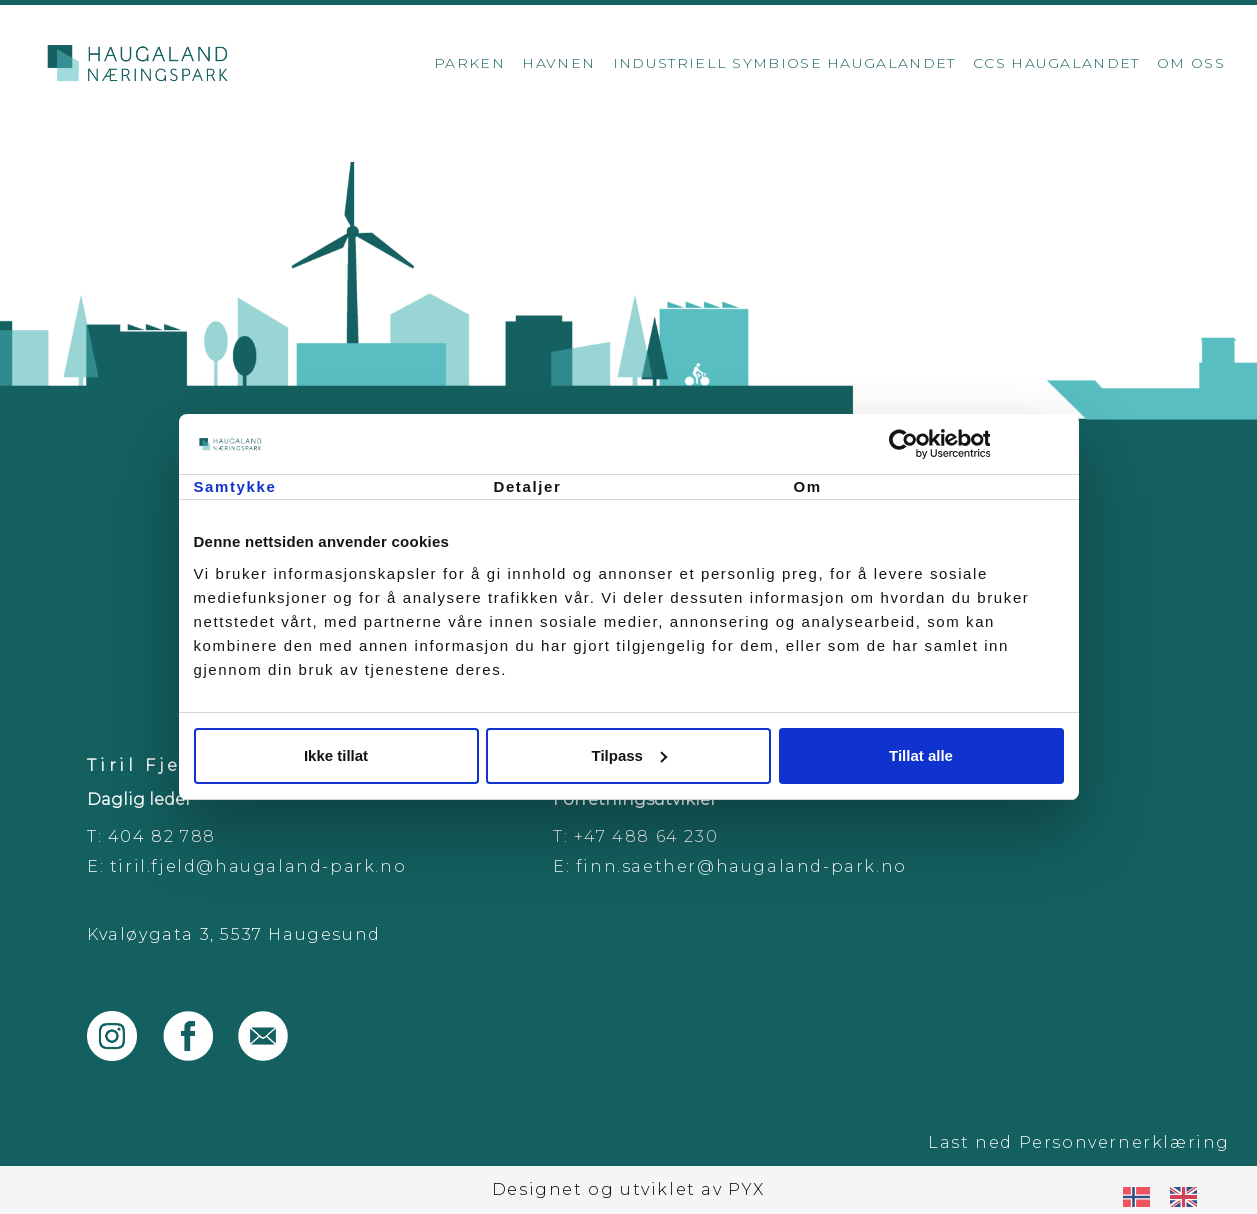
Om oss (1191, 63)
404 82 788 (162, 836)
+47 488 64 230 (646, 836)
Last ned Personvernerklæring (1079, 1142)
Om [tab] (808, 486)
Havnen (558, 63)
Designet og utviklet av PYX (628, 1189)
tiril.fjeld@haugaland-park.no (258, 866)
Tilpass (629, 755)
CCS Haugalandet (1056, 63)
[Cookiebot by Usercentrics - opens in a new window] (976, 444)
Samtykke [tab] (235, 486)
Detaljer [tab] (528, 486)
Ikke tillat (336, 755)
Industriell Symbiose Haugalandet (784, 63)
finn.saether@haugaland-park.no (741, 866)
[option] (1188, 1197)
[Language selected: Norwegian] (1170, 1196)
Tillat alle (921, 755)
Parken (469, 63)
